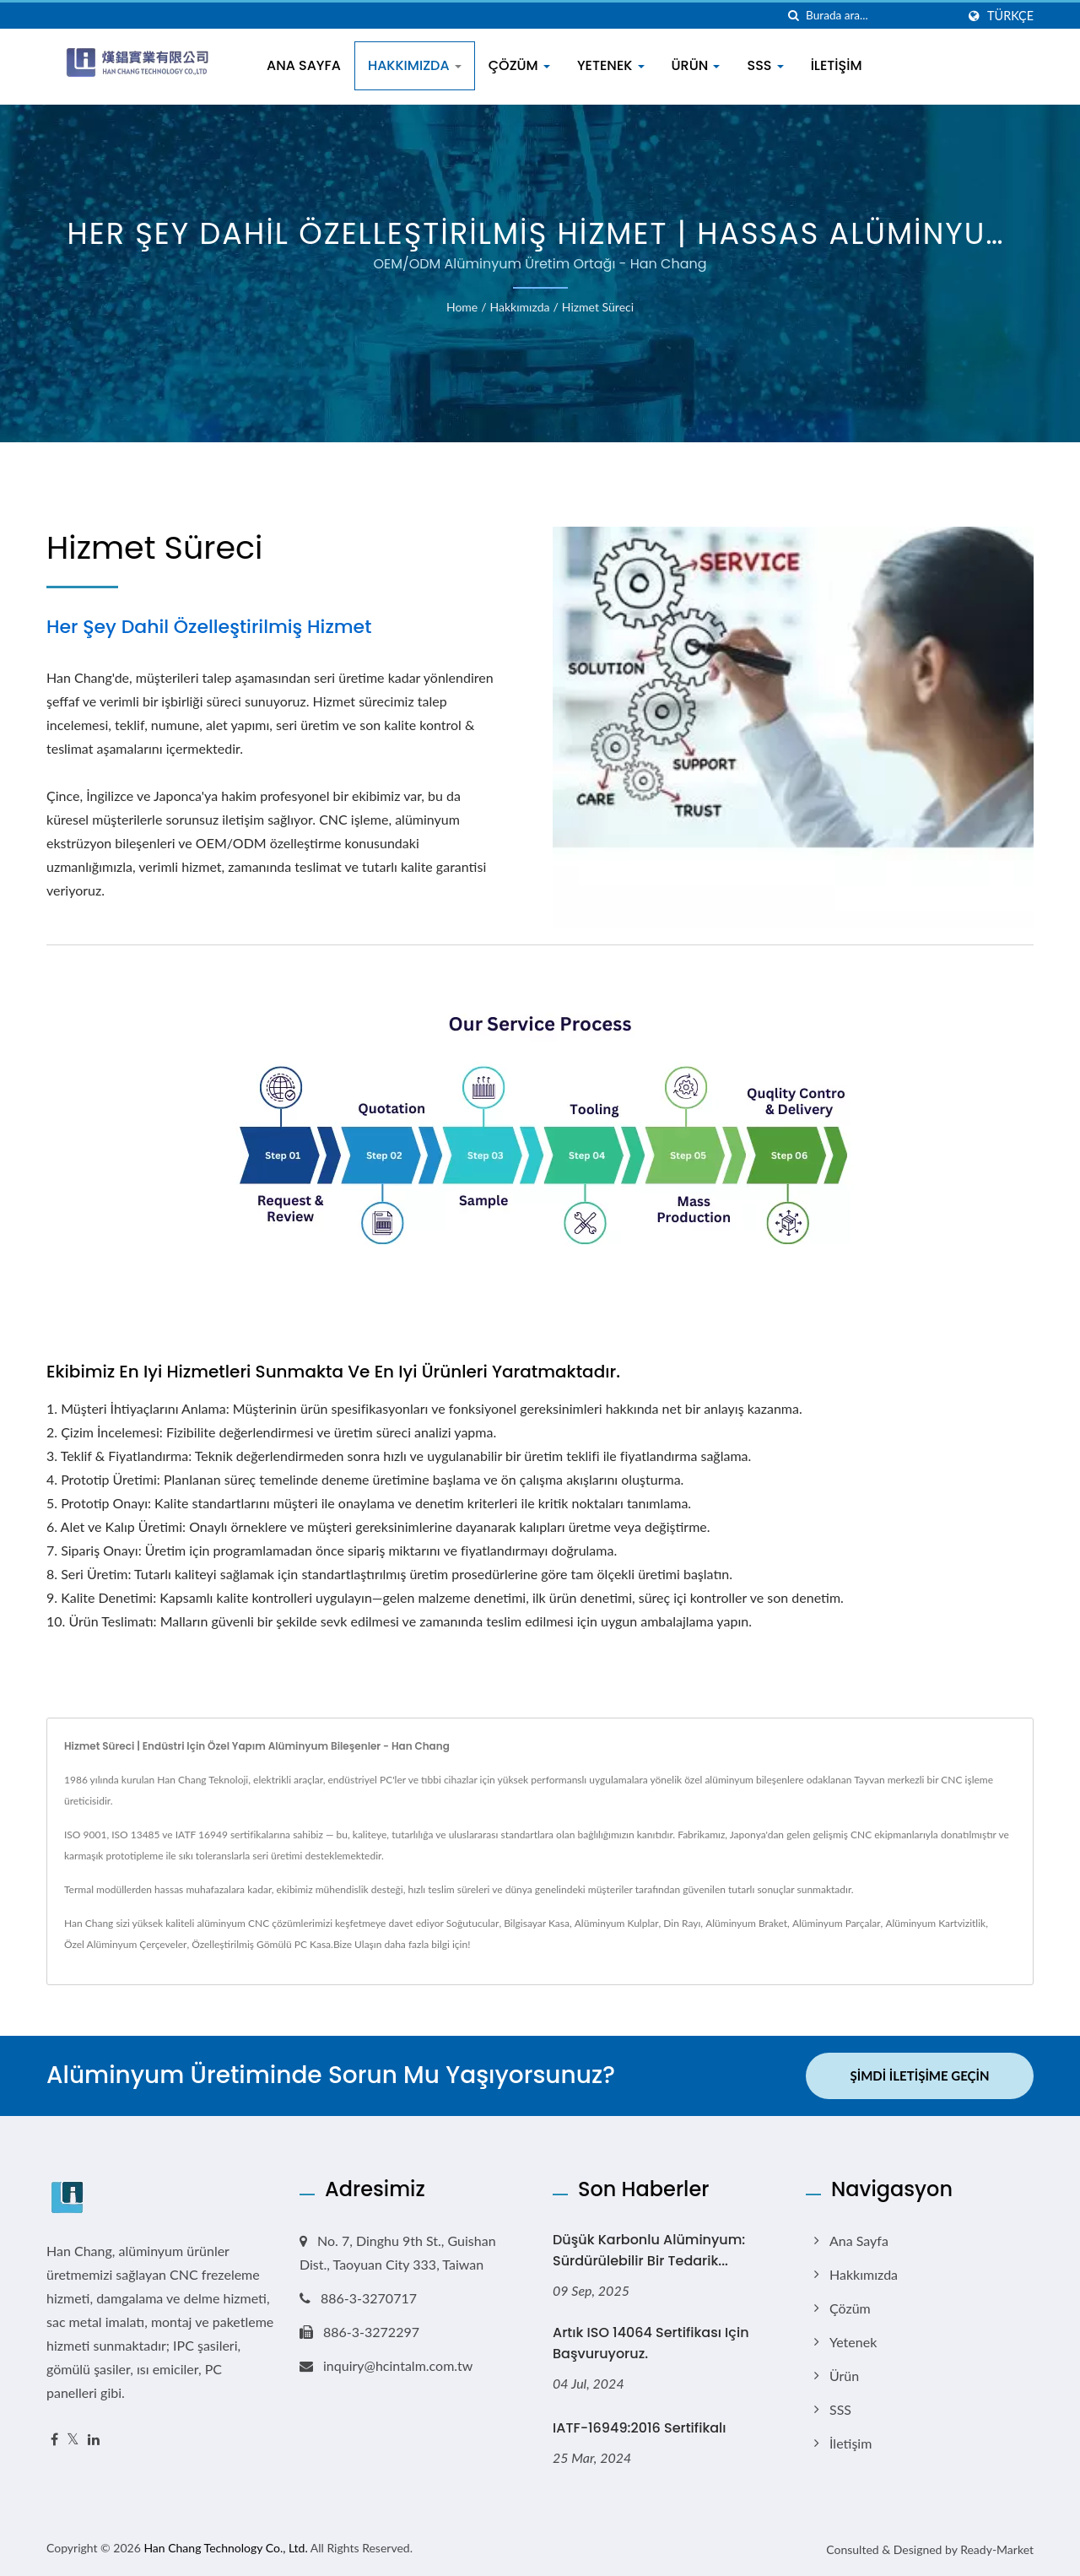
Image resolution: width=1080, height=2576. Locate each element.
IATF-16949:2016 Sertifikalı (639, 2428)
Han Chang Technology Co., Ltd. (225, 2548)
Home (462, 307)
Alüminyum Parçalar (836, 1923)
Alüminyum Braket (746, 1923)
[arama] (793, 16)
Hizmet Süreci (598, 307)
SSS (765, 65)
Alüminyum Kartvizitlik (935, 1923)
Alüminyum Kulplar (617, 1923)
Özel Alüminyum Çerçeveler (125, 1944)
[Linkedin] (94, 2439)
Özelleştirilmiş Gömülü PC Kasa (261, 1944)
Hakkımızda (415, 65)
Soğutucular (473, 1923)
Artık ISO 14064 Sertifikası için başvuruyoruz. (651, 2343)
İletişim (836, 65)
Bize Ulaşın (357, 1944)
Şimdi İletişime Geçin (920, 2075)
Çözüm (519, 65)
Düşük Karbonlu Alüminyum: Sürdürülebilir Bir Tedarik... (649, 2250)
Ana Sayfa (304, 65)
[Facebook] (54, 2439)
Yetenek (611, 65)
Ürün (696, 65)
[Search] (881, 16)
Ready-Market (997, 2549)
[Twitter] (73, 2439)
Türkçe (1010, 16)
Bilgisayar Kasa (537, 1923)
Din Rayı (681, 1923)
